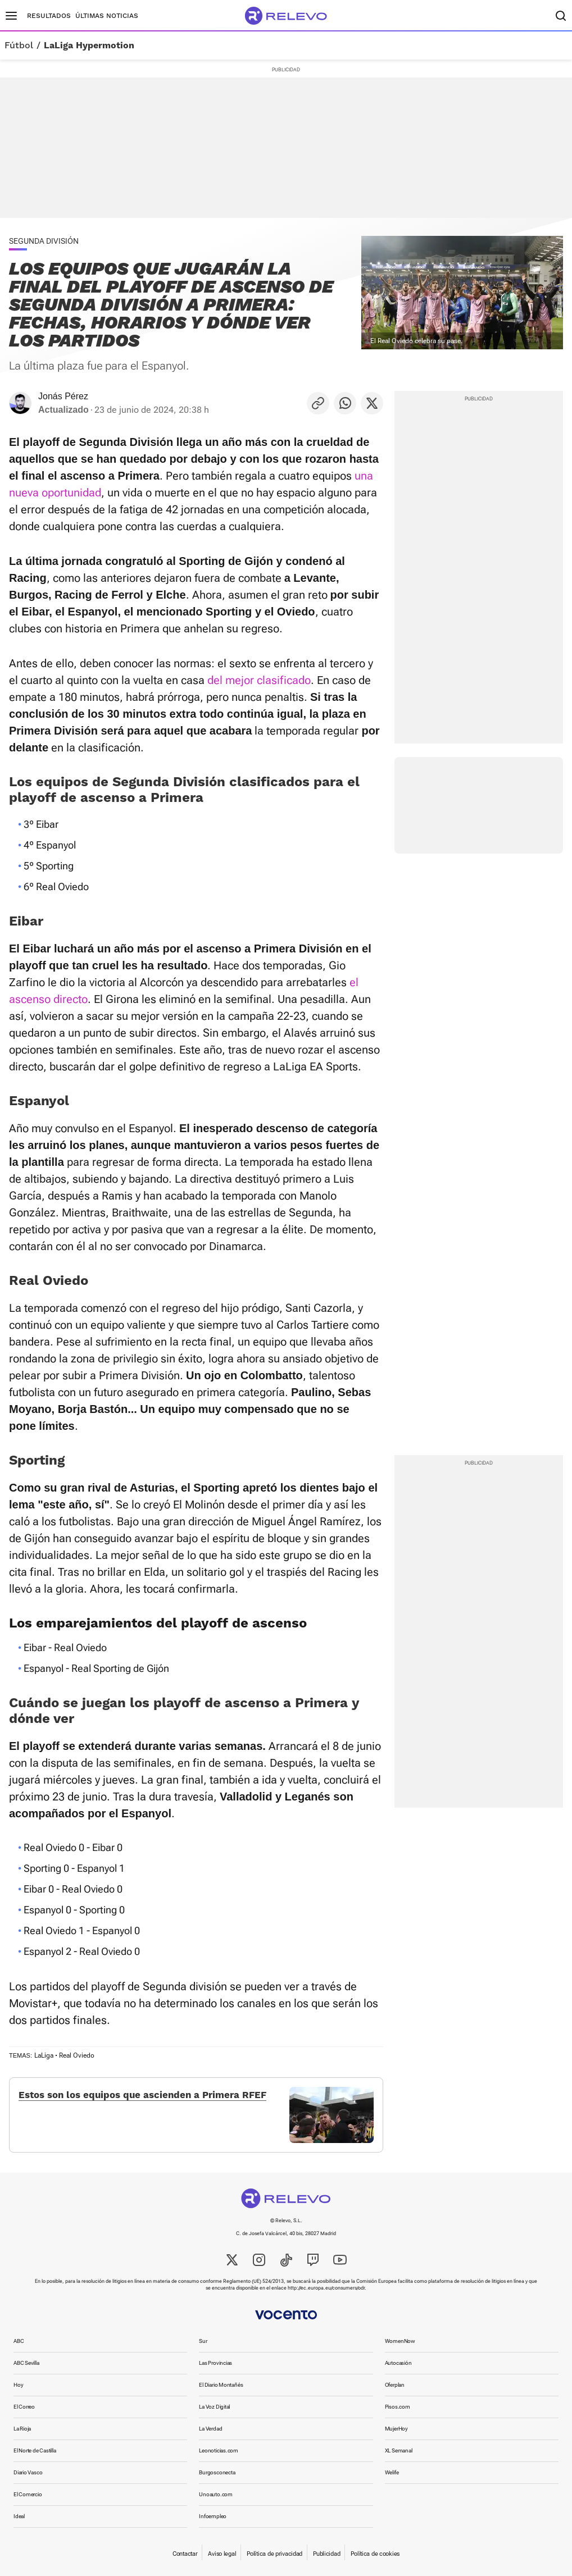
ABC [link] (18, 2341)
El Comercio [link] (27, 2494)
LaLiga (43, 2055)
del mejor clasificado (259, 680)
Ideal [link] (19, 2516)
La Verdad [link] (210, 2428)
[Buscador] (561, 15)
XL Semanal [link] (398, 2450)
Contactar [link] (184, 2553)
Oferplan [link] (395, 2385)
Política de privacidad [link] (274, 2553)
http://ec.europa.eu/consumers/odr (326, 2288)
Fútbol (18, 45)
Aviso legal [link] (222, 2553)
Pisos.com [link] (397, 2407)
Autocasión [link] (398, 2363)
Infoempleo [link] (212, 2516)
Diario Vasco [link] (27, 2472)
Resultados (49, 15)
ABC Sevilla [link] (26, 2363)
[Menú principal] (11, 15)
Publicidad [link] (326, 2553)
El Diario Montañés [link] (221, 2385)
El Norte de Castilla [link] (34, 2450)
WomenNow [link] (400, 2341)
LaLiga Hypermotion (89, 45)
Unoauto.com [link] (216, 2494)
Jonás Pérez (63, 396)
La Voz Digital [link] (214, 2407)
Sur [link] (203, 2341)
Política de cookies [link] (375, 2553)
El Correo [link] (24, 2407)
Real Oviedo (76, 2055)
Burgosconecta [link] (217, 2472)
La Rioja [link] (22, 2428)
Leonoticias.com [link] (218, 2450)
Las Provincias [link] (215, 2363)
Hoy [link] (18, 2385)
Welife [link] (392, 2472)
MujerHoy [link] (396, 2428)
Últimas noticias (106, 15)
